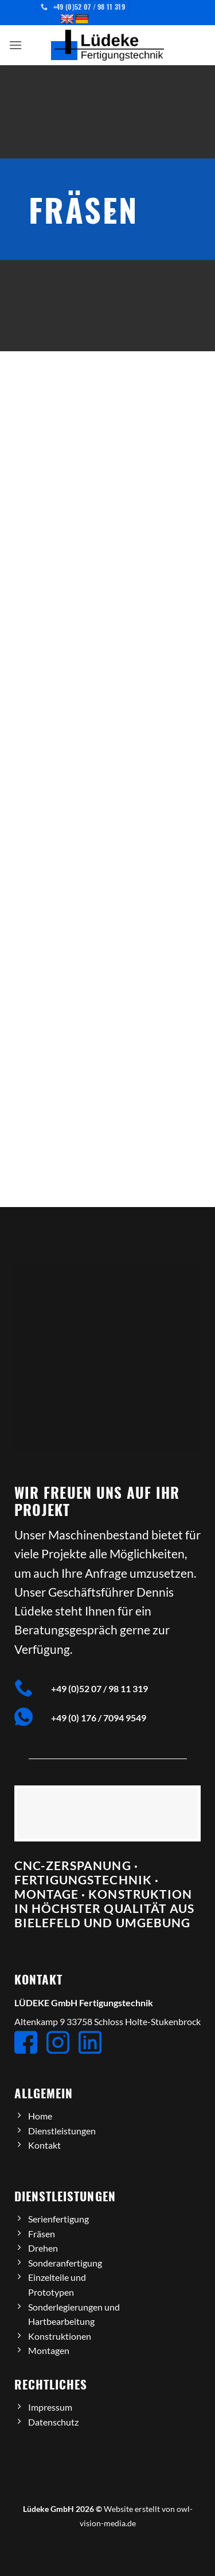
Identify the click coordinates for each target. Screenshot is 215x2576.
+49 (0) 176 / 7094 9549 (98, 1717)
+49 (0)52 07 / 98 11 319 (99, 1688)
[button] (15, 45)
